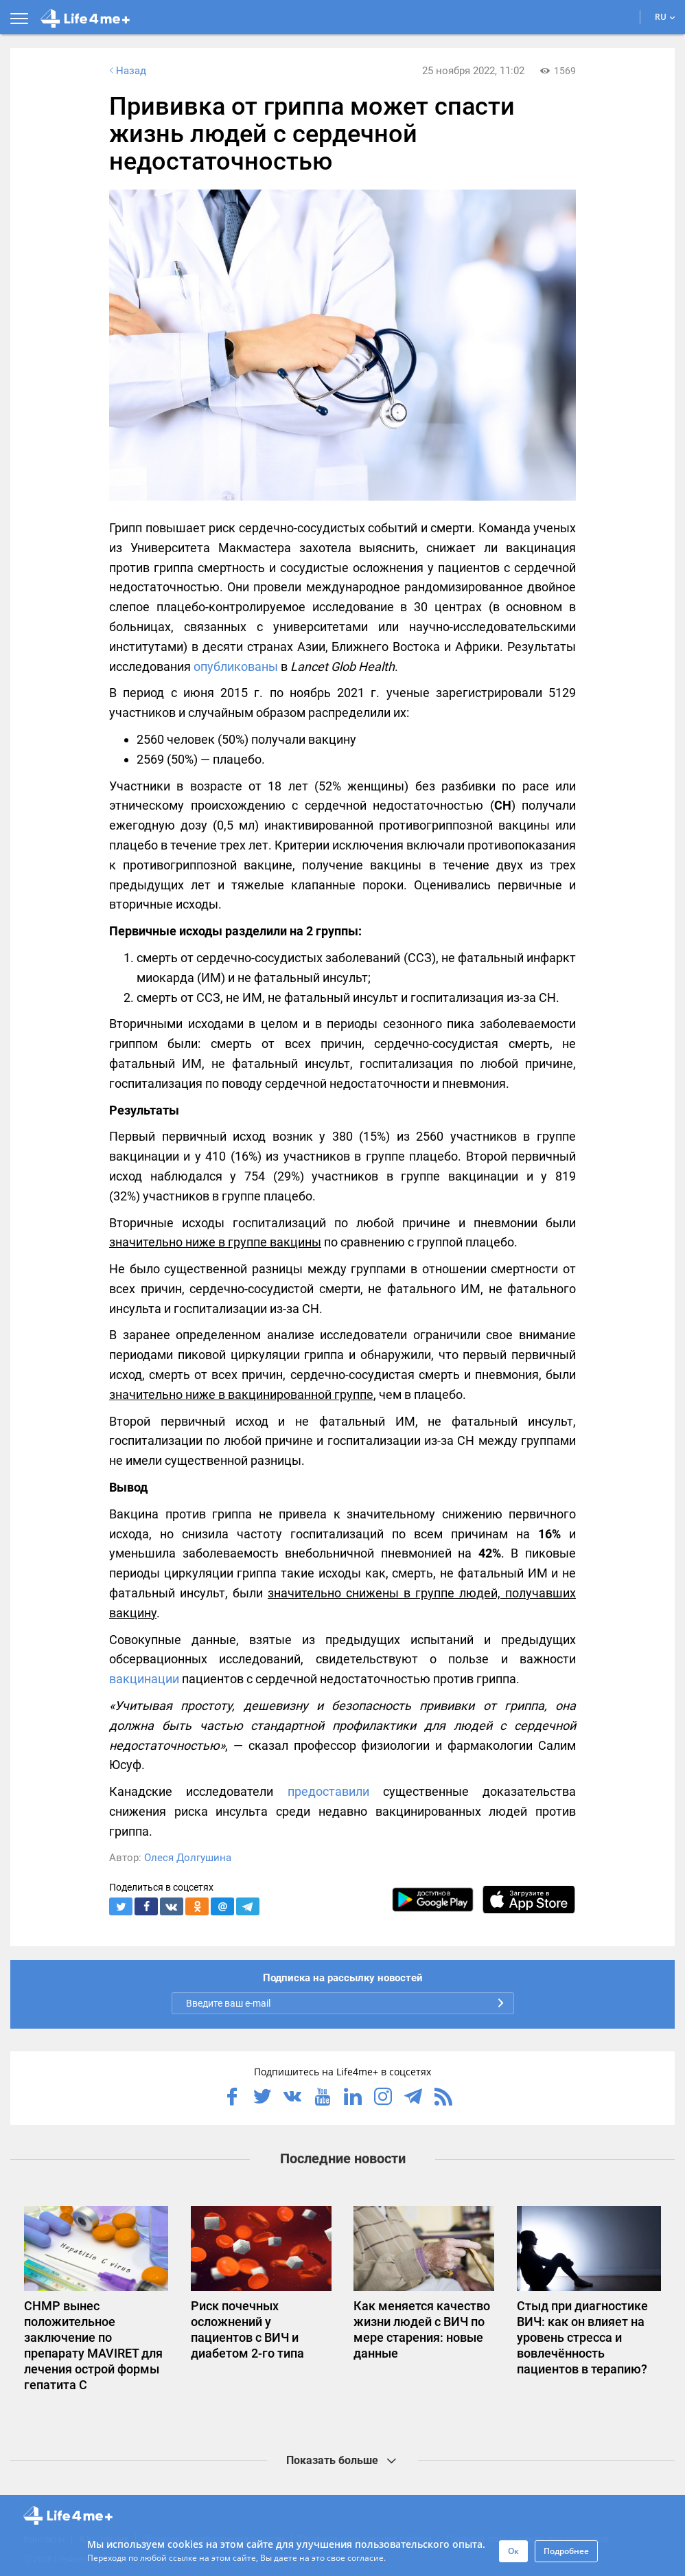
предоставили (328, 1791)
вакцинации (144, 1679)
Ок (513, 2551)
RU (665, 17)
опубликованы (236, 666)
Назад (126, 71)
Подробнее (566, 2551)
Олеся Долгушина (187, 1857)
